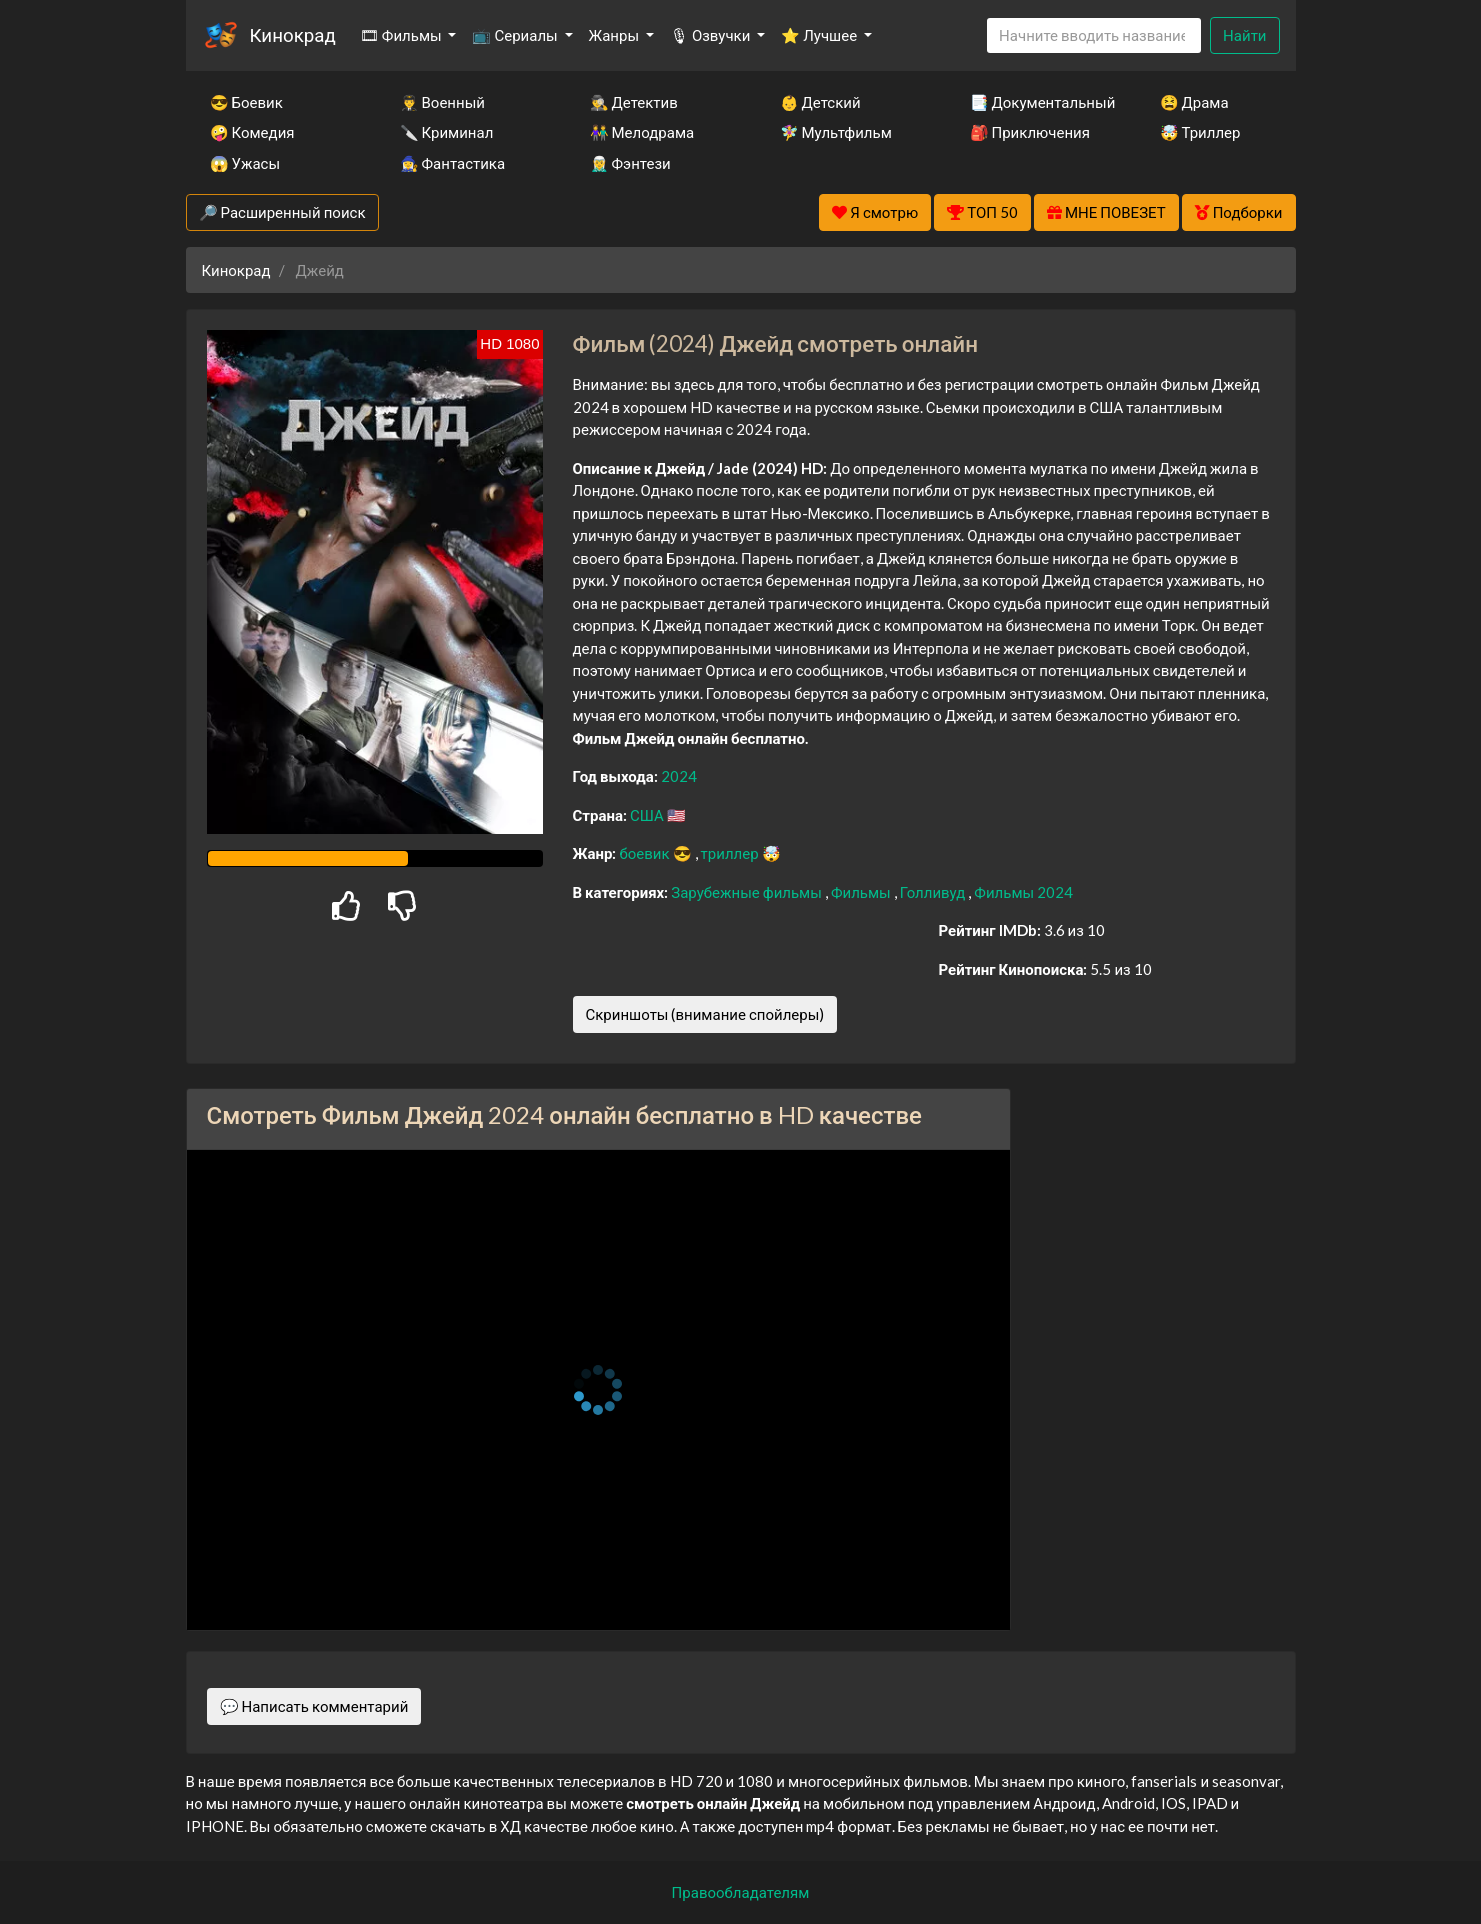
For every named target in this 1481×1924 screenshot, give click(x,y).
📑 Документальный (1038, 102)
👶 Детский (820, 102)
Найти (1244, 35)
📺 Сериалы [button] (516, 35)
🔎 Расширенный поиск (282, 212)
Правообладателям (741, 1892)
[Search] (1094, 35)
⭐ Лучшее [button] (820, 35)
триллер (731, 853)
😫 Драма (1194, 102)
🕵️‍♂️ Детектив (634, 102)
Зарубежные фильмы (748, 892)
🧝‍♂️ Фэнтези (630, 163)
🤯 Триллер (1200, 132)
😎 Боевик (246, 102)
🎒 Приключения (1030, 132)
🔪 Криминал (447, 132)
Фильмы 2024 (1023, 892)
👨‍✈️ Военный (442, 102)
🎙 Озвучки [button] (711, 35)
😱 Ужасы (245, 163)
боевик (645, 853)
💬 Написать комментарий (314, 1706)
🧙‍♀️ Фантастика (453, 163)
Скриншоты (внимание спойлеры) (705, 1014)
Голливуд (934, 892)
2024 (679, 776)
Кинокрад (293, 34)
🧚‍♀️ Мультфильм (836, 132)
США (648, 815)
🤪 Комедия (252, 132)
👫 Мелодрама (642, 132)
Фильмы (862, 892)
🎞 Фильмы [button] (402, 35)
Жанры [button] (616, 35)
